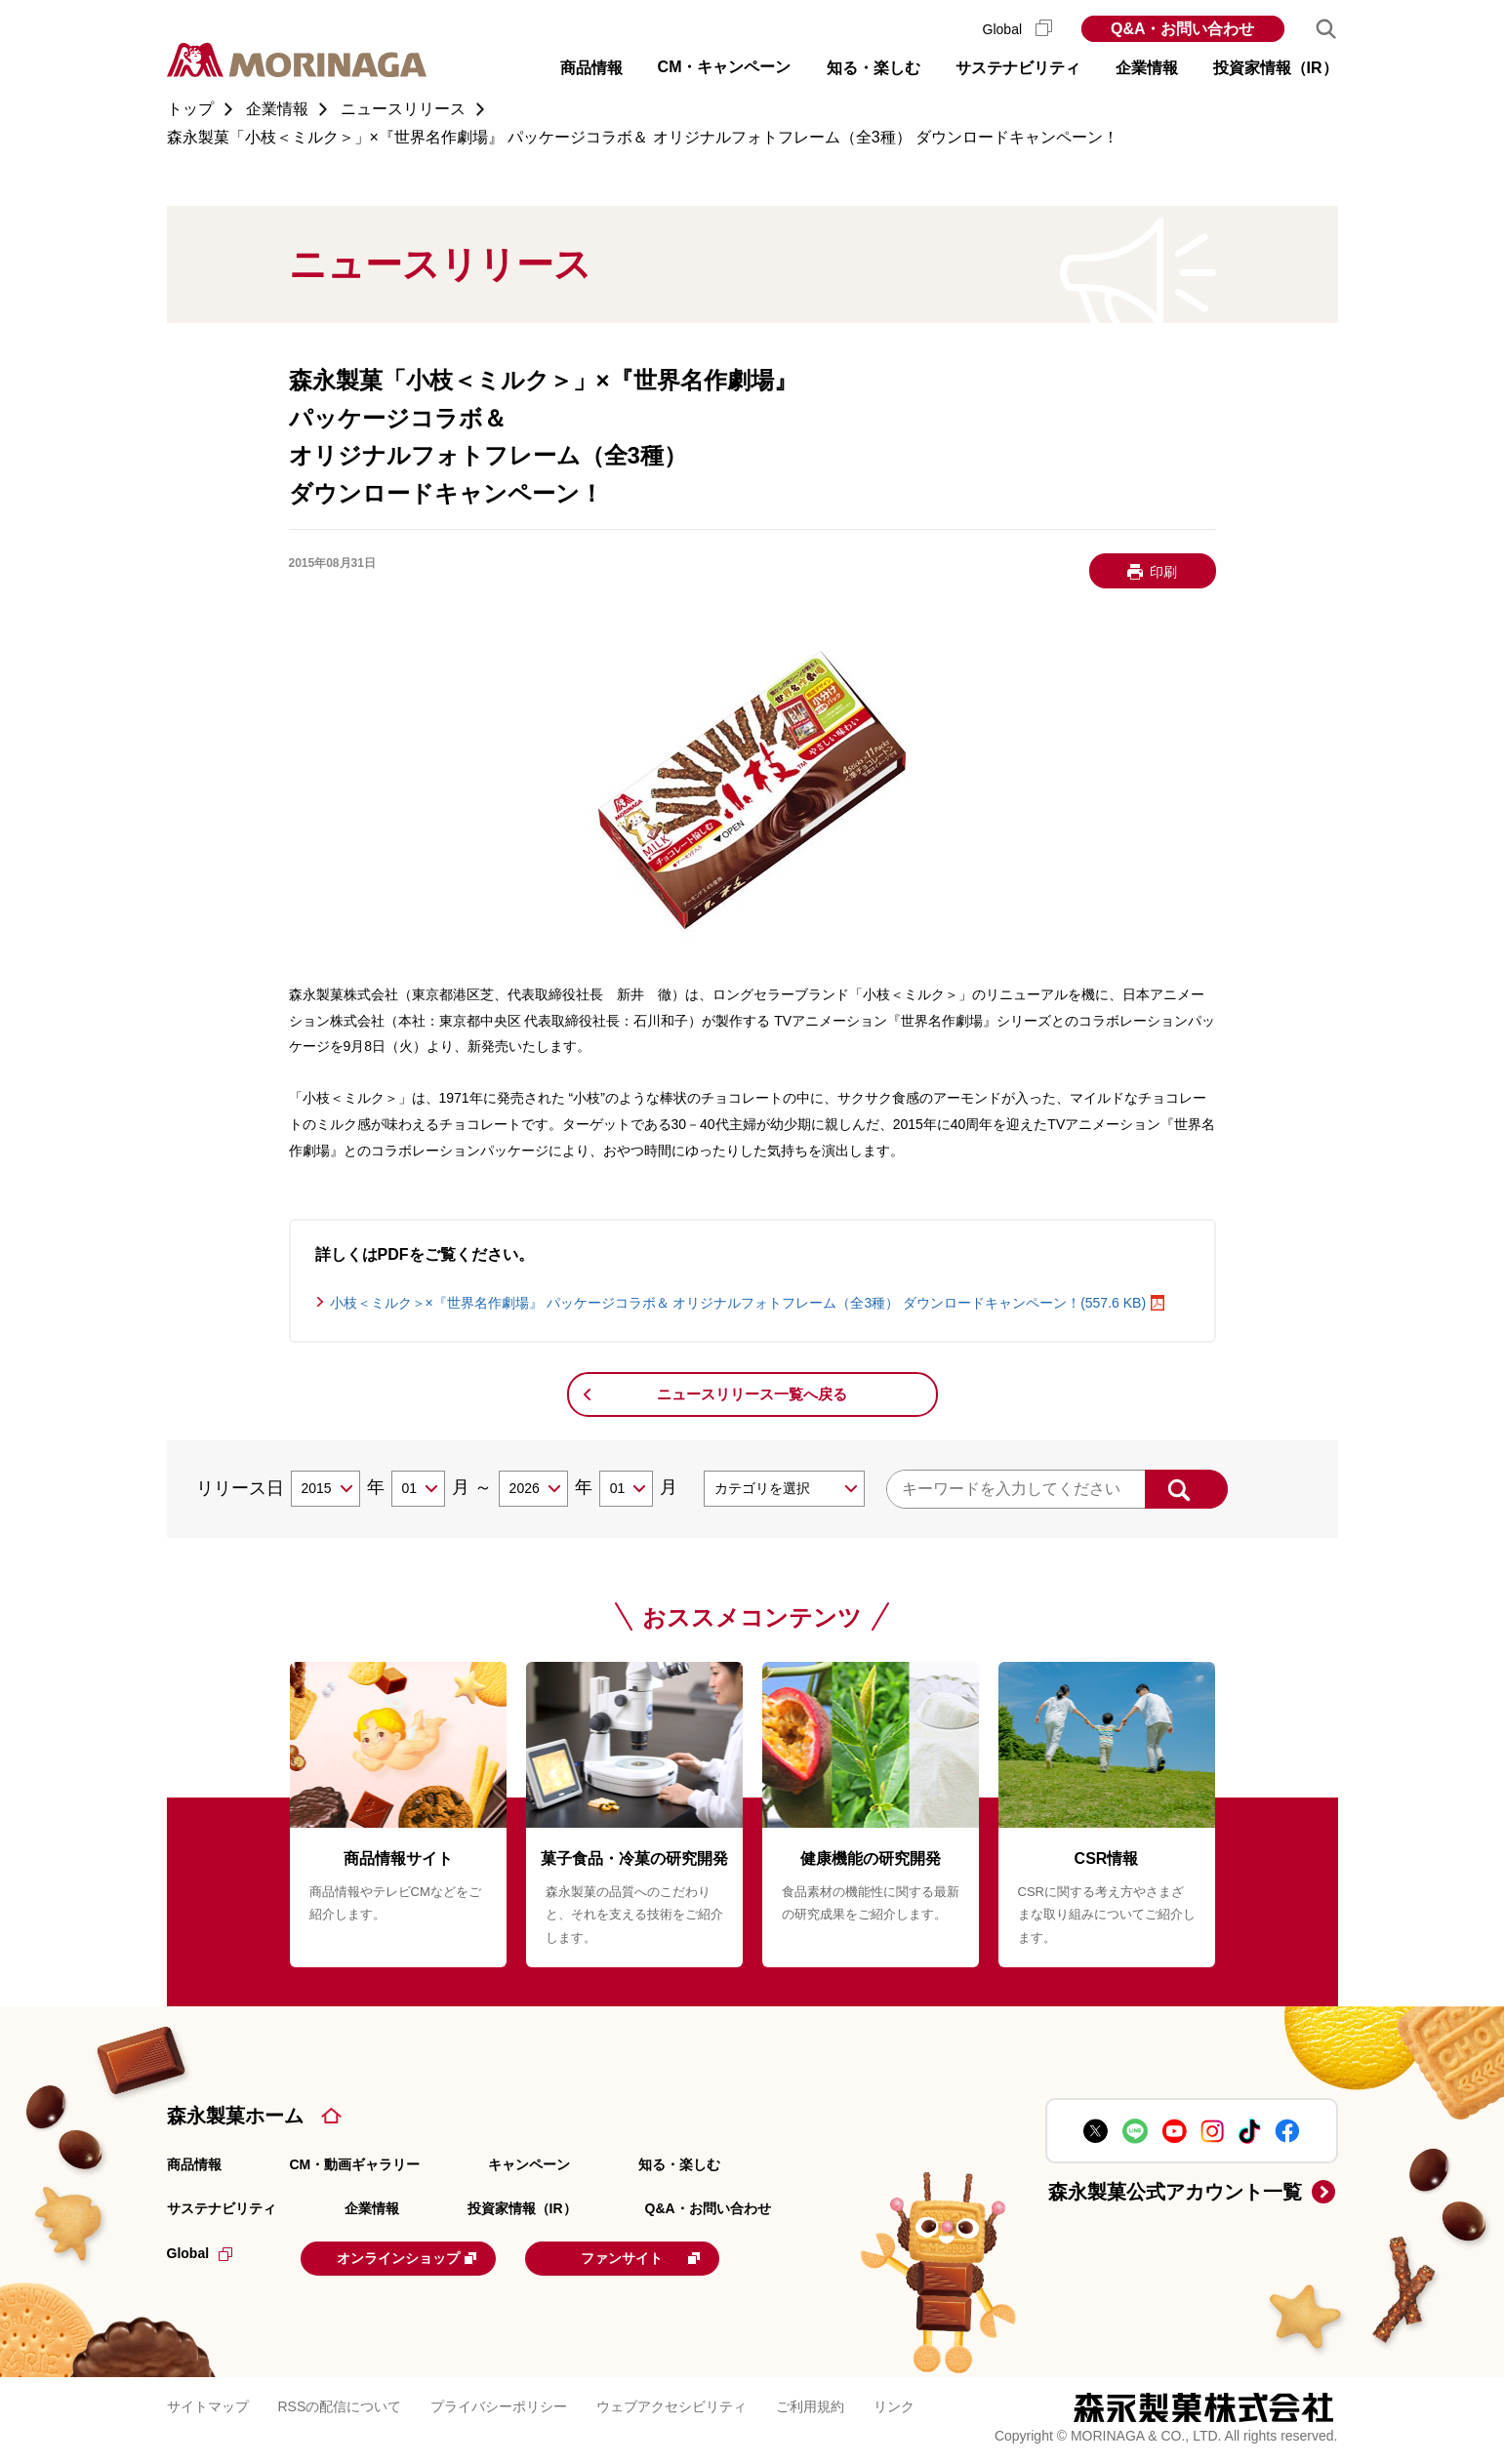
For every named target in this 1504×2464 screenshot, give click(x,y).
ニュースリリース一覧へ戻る (752, 1394)
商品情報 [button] (591, 68)
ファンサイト (676, 2257)
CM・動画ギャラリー (355, 2164)
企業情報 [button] (1147, 68)
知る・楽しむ (679, 2164)
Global (1017, 29)
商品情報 (194, 2164)
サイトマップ (208, 2404)
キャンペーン (529, 2164)
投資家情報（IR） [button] (1275, 68)
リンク (894, 2404)
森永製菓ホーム (235, 2115)
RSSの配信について (340, 2404)
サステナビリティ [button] (1017, 68)
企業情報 (372, 2208)
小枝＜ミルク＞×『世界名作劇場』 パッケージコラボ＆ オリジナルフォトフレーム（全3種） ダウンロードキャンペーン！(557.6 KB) (738, 1303)
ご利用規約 (810, 2404)
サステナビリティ (221, 2208)
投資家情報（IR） (522, 2208)
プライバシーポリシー (498, 2404)
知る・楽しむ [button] (873, 68)
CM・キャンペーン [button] (725, 67)
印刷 (1163, 572)
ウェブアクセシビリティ (671, 2404)
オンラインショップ (421, 2257)
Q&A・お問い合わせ (1183, 28)
